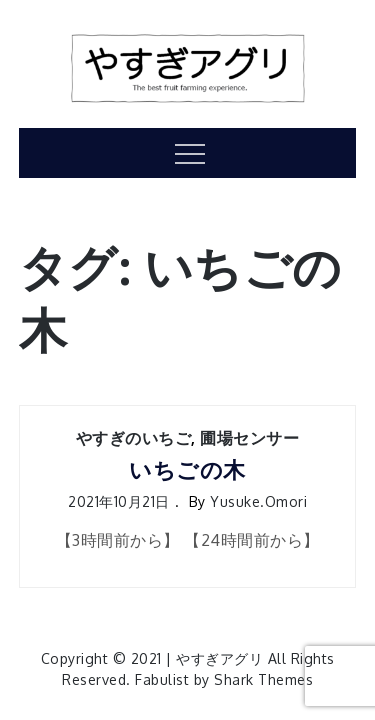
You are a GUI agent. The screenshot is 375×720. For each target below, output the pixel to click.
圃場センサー (249, 438)
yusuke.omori (258, 501)
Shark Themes (263, 679)
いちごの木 (187, 469)
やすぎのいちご (134, 438)
